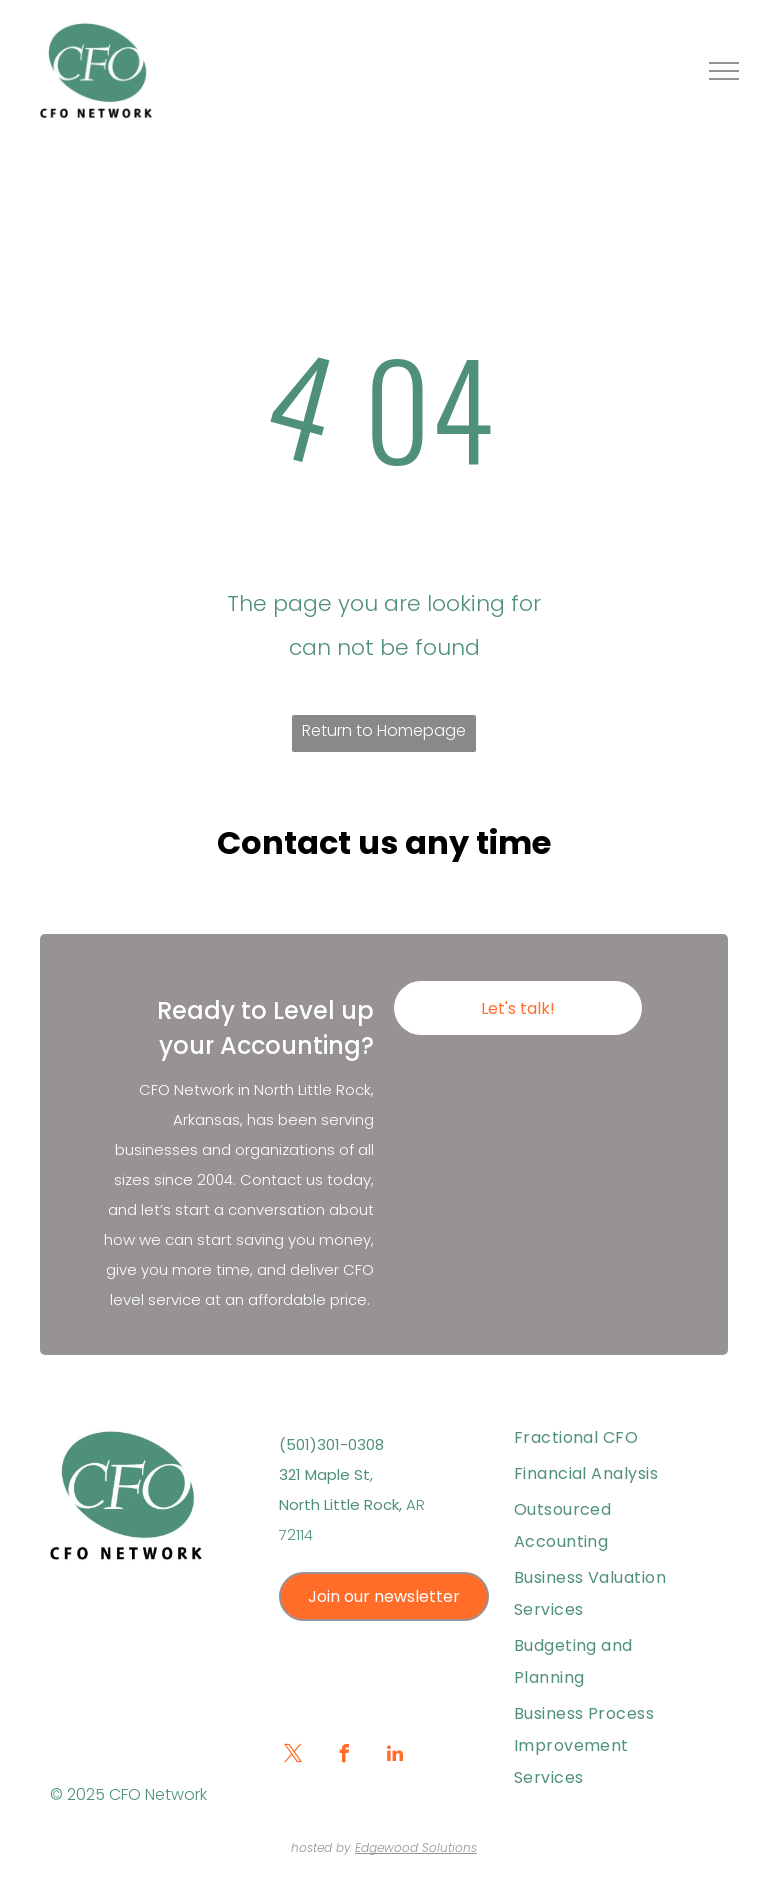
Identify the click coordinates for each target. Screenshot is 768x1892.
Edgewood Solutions (416, 1847)
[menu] (724, 71)
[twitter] (293, 1756)
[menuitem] (608, 1438)
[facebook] (344, 1756)
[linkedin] (395, 1756)
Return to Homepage (384, 730)
